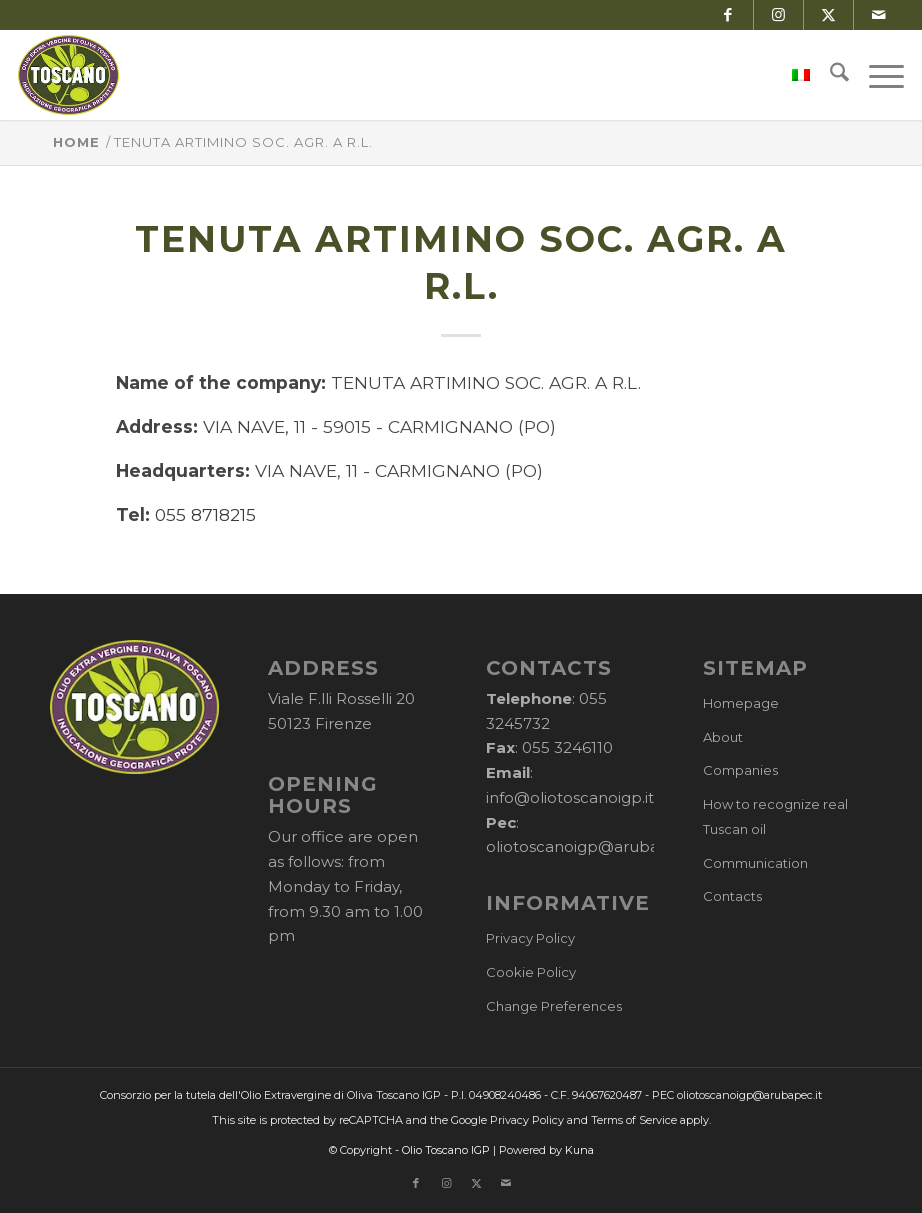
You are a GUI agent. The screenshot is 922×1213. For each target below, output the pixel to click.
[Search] (829, 75)
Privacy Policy (530, 938)
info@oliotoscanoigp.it (570, 797)
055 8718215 (205, 514)
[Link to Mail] (879, 15)
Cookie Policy (531, 972)
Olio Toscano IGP (446, 1150)
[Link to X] (828, 15)
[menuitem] (791, 75)
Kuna (579, 1150)
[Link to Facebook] (728, 15)
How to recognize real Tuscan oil (775, 816)
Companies (740, 770)
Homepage (741, 703)
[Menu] (876, 75)
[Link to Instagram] (778, 15)
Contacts (732, 896)
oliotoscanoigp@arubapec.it (593, 846)
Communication (755, 863)
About (723, 737)
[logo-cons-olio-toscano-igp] (68, 75)
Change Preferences (554, 1006)
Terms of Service (634, 1120)
